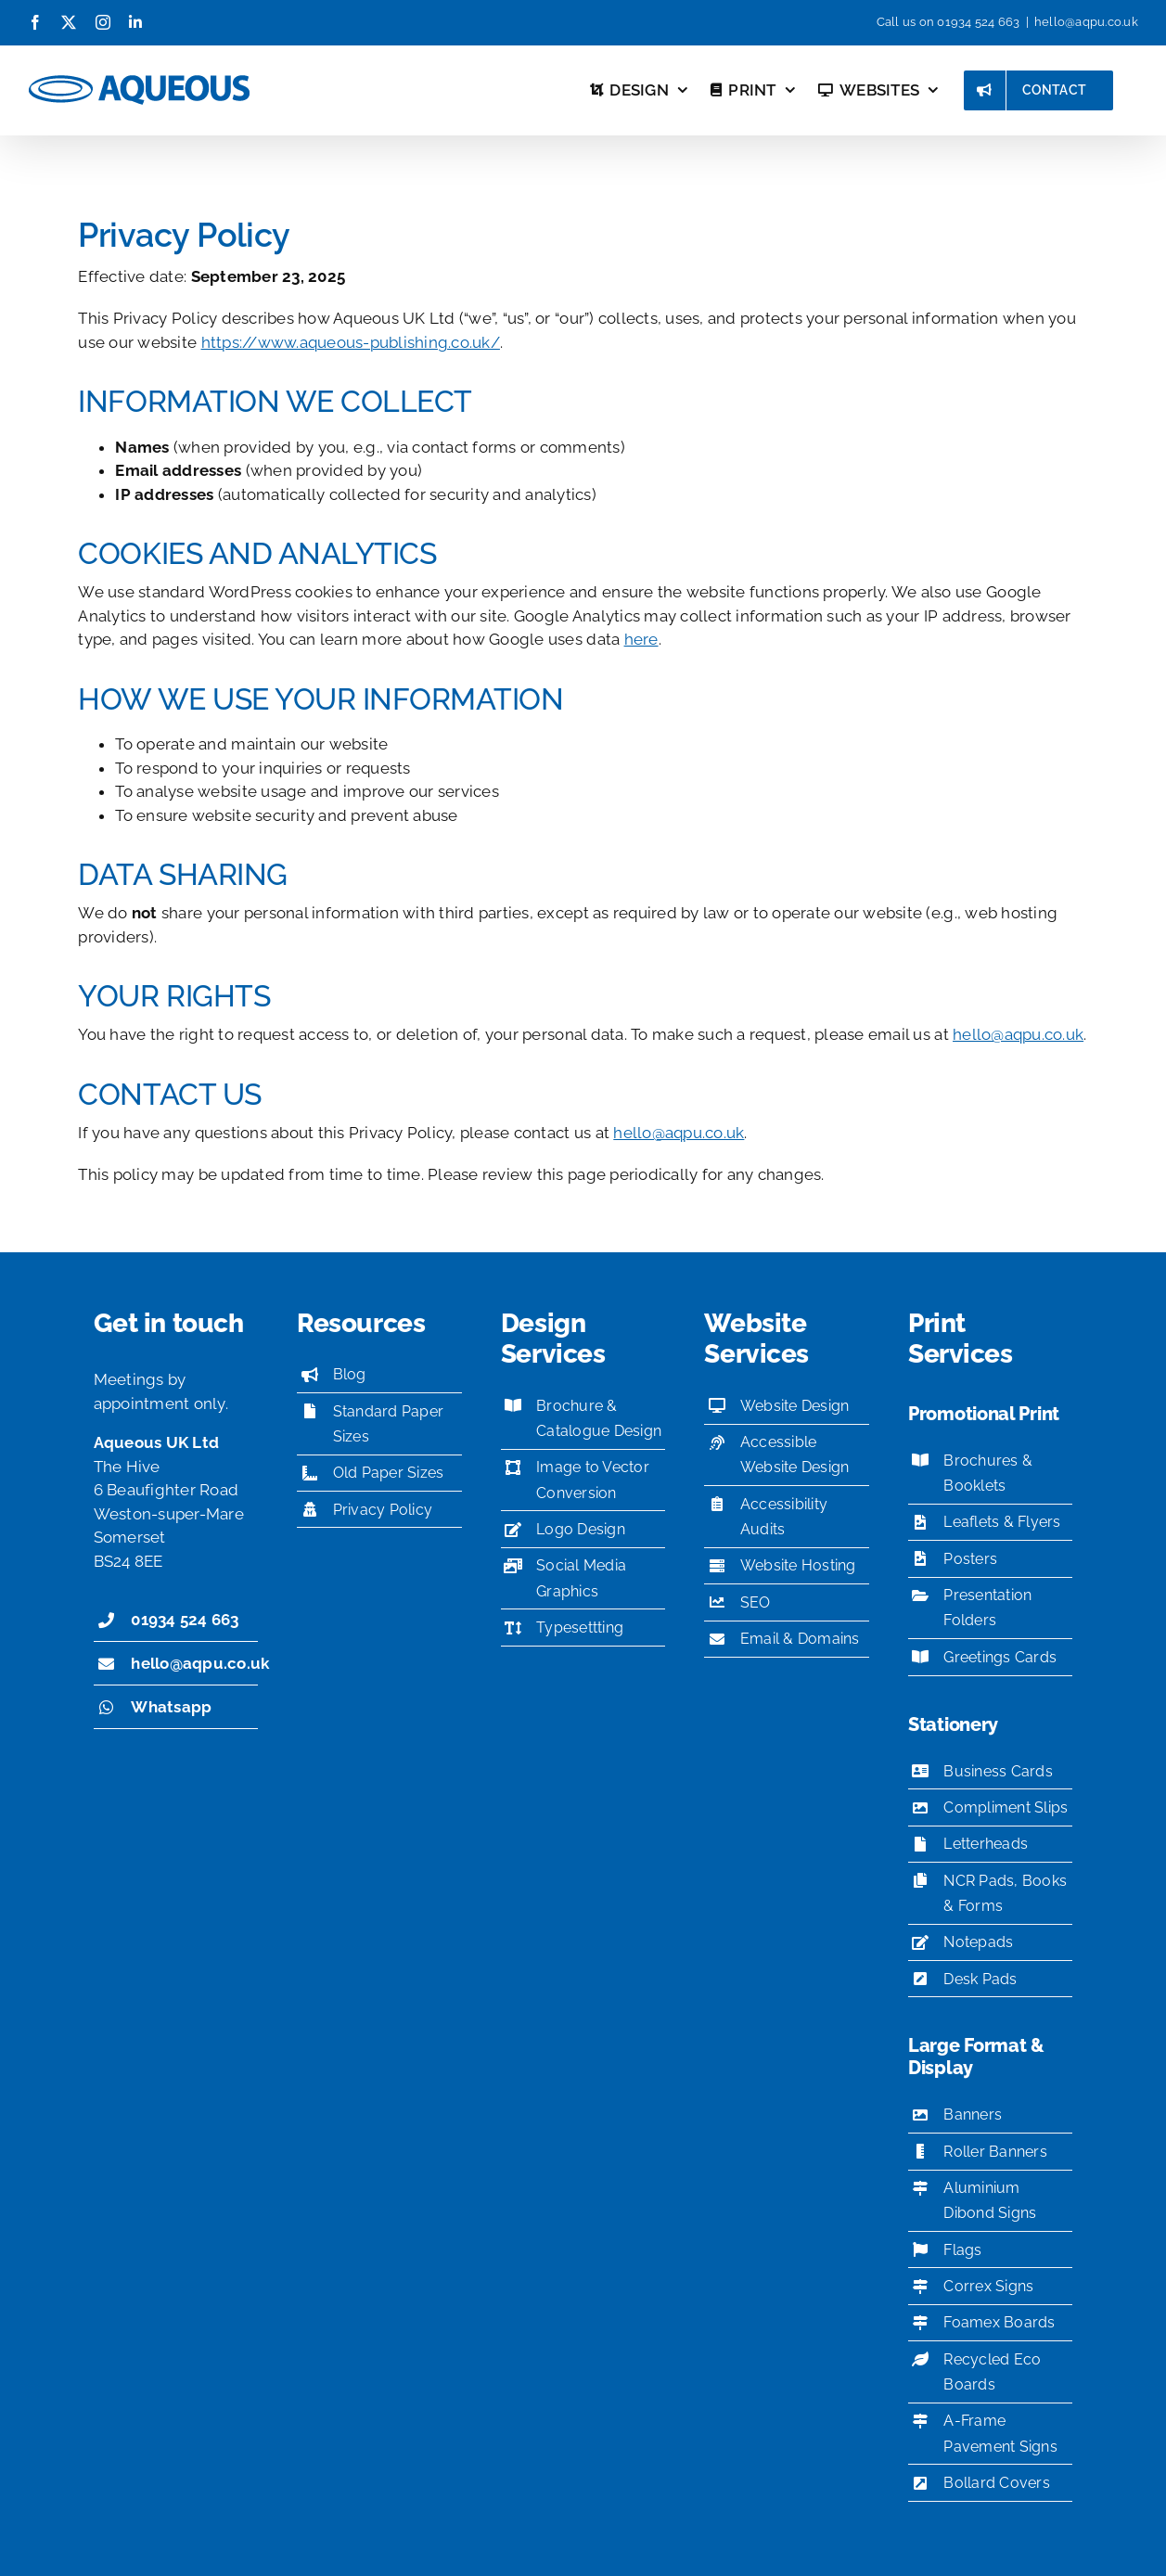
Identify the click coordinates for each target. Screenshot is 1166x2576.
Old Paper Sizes (388, 1472)
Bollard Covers (996, 2483)
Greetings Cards (1000, 1657)
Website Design (795, 1406)
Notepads (978, 1942)
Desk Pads (980, 1979)
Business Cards (998, 1771)
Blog (349, 1374)
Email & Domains (800, 1638)
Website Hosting (798, 1565)
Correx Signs (988, 2286)
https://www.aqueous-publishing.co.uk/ (350, 342)
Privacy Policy (383, 1510)
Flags (962, 2250)
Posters (970, 1559)
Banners (972, 2114)
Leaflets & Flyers (1001, 1522)
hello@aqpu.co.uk (1086, 22)
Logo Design (580, 1529)
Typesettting (579, 1627)
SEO (755, 1602)
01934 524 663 (978, 22)
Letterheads (985, 1843)
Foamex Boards (999, 2322)
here (641, 639)
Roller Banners (995, 2151)
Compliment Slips (1005, 1807)
